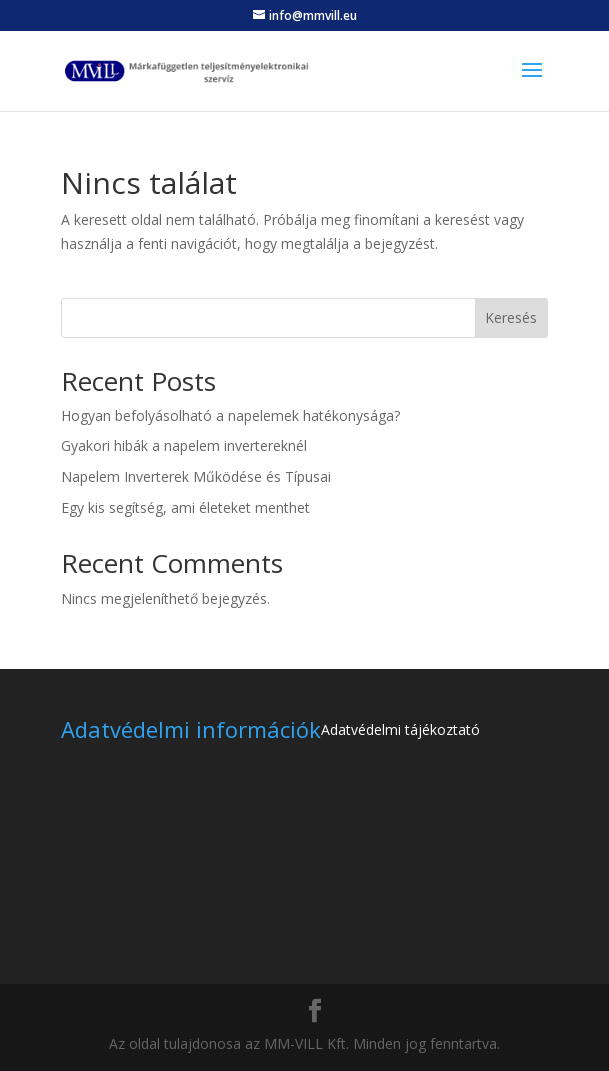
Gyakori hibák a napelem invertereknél (184, 445)
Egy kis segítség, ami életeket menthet (185, 507)
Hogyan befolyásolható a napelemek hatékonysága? (230, 415)
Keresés (511, 317)
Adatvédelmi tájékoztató (400, 729)
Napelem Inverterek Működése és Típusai (196, 476)
